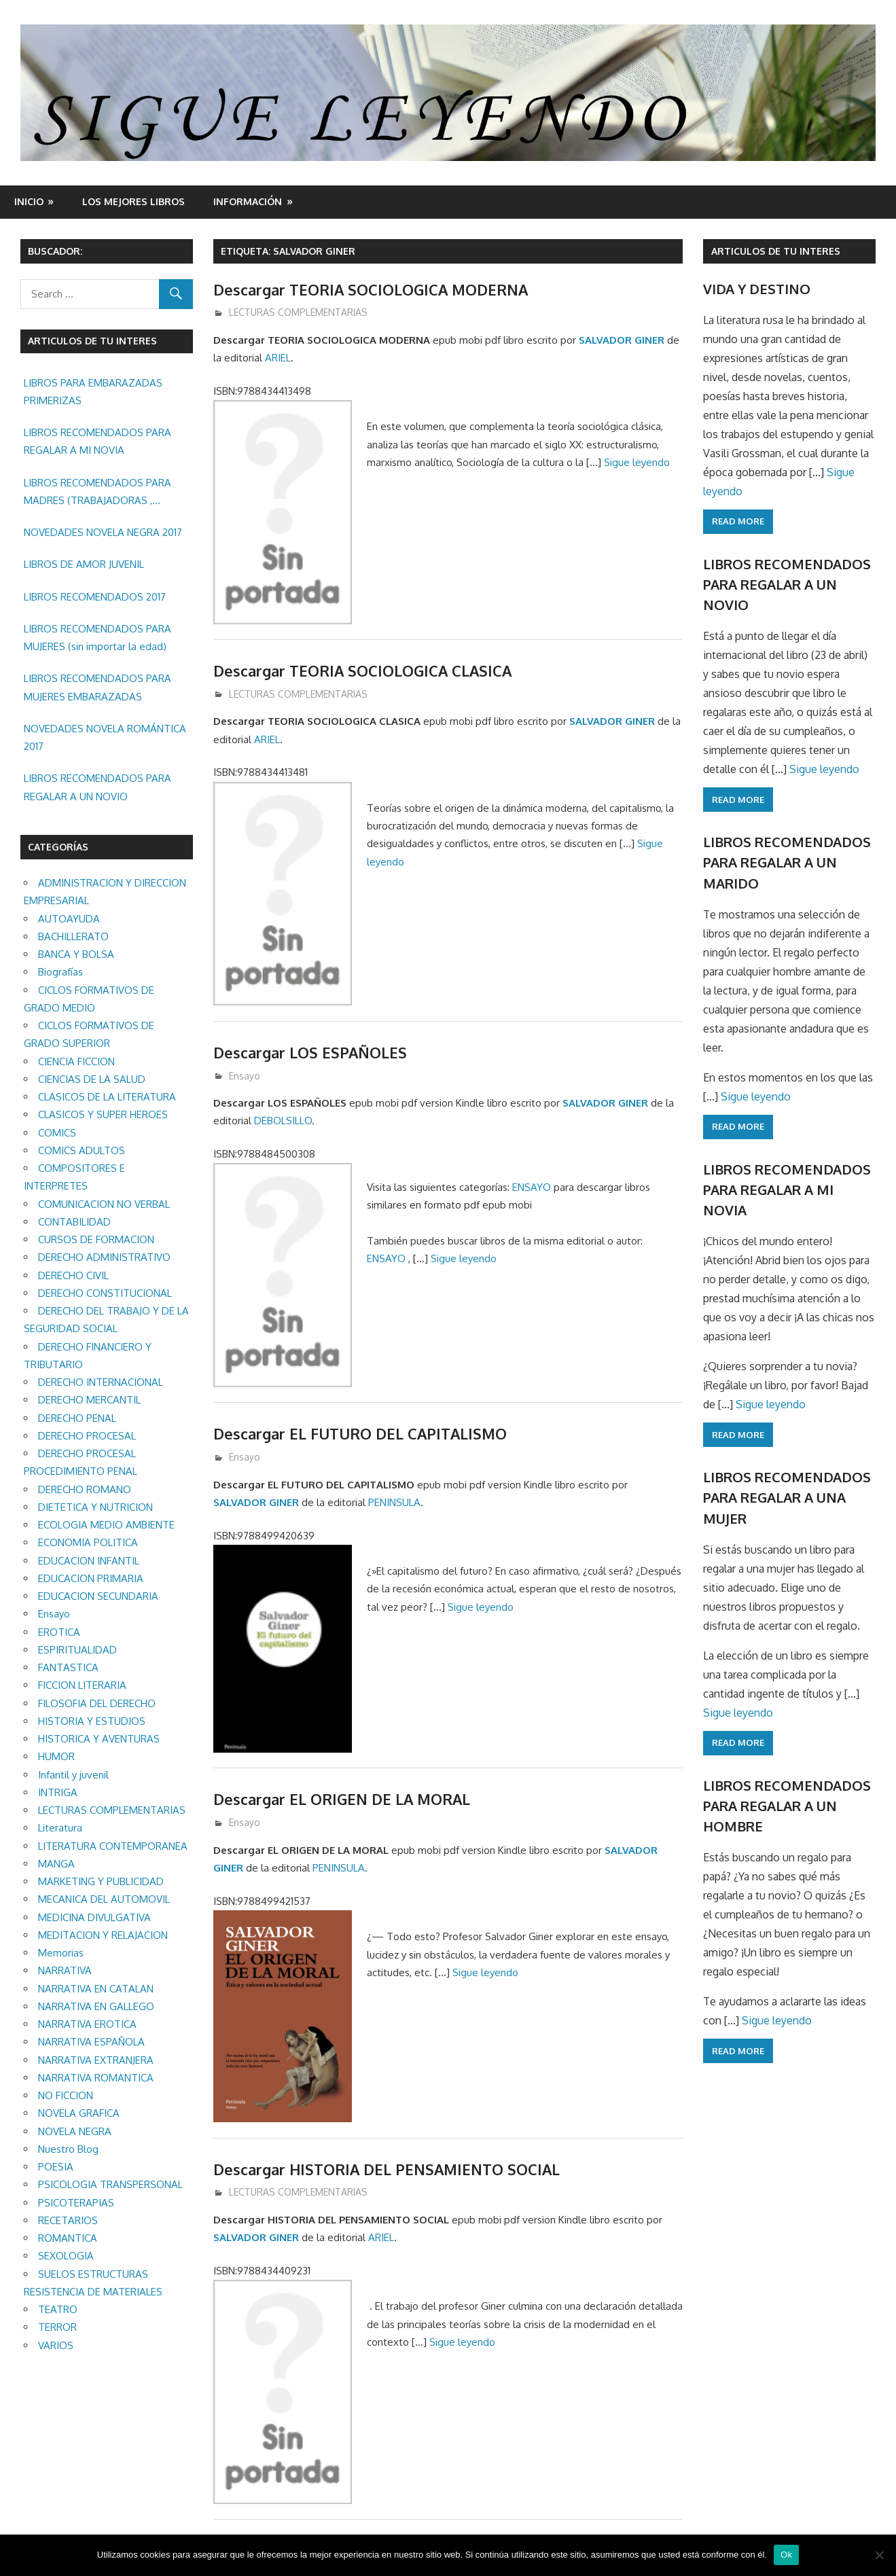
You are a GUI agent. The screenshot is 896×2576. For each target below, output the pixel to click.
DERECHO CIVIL (73, 1275)
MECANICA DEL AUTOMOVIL (104, 1899)
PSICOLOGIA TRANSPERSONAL (110, 2184)
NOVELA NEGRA (74, 2131)
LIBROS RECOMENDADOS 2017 (95, 596)
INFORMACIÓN (247, 201)
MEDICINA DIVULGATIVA (94, 1917)
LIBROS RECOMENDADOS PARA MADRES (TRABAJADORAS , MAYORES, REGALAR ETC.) (97, 493)
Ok (786, 2555)
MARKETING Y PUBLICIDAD (101, 1881)
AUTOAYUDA (69, 918)
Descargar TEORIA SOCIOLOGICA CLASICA (364, 670)
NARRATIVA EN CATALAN (96, 1988)
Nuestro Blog (68, 2149)
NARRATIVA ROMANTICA (96, 2077)
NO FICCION (65, 2095)
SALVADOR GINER (621, 340)
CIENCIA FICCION (76, 1061)
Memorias (61, 1952)
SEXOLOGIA (66, 2255)
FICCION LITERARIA (82, 1685)
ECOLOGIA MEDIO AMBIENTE (106, 1524)
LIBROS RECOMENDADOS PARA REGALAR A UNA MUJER (787, 1497)
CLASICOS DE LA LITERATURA (107, 1096)
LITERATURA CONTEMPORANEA (112, 1846)
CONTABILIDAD (74, 1221)
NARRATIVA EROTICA (87, 2024)
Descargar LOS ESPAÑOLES (311, 1052)
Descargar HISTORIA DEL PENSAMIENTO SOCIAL (389, 2169)
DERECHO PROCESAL (87, 1435)
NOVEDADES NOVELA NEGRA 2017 (103, 532)
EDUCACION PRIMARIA (90, 1578)
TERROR (57, 2327)
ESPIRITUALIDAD (77, 1649)
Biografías (60, 971)
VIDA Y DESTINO (756, 289)
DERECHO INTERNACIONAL (100, 1382)
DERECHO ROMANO (84, 1489)
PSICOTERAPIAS (76, 2202)
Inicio (28, 201)
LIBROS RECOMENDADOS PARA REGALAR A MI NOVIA (97, 441)
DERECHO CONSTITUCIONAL (105, 1293)
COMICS (57, 1132)
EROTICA (59, 1632)
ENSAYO (531, 1187)
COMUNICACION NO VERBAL (104, 1204)
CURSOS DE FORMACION (96, 1239)
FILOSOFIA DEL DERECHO (97, 1703)
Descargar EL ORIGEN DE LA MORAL (343, 1798)
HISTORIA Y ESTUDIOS (91, 1721)
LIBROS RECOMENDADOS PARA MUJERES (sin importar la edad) (97, 637)
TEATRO (57, 2309)
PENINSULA (394, 1502)
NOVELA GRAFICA (79, 2113)
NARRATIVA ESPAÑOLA (91, 2041)
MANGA (56, 1863)
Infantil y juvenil (73, 1774)
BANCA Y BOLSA (76, 954)
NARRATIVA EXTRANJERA (96, 2060)
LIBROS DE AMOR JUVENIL (84, 564)
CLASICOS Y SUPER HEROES (103, 1114)
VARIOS (55, 2345)
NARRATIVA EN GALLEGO (96, 2006)
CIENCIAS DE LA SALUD (91, 1079)
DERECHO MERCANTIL (89, 1399)
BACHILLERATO (73, 936)
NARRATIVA (65, 1970)
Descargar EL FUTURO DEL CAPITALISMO (362, 1433)
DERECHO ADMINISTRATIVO (104, 1257)
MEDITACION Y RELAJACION (103, 1935)
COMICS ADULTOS (81, 1150)
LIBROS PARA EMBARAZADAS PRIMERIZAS (93, 391)
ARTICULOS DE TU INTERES (775, 251)
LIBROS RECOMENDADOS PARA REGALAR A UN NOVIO (97, 787)
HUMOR (56, 1756)
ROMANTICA (67, 2238)
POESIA (55, 2166)
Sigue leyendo (637, 462)
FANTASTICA (68, 1667)
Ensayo (244, 1075)
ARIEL (278, 357)
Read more (738, 521)
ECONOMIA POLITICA (88, 1542)
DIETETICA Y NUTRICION (95, 1507)
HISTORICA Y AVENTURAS (99, 1738)
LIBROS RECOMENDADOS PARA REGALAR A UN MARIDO (787, 862)
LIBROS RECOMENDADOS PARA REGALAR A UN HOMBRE (787, 1806)
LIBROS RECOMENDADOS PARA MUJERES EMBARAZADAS (97, 687)
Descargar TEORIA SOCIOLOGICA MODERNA (373, 289)
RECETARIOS (68, 2220)
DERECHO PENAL (77, 1418)
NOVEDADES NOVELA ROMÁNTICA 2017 (105, 737)
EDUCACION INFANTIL (88, 1560)
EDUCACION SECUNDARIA (98, 1596)
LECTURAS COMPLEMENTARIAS (298, 312)
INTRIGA (57, 1792)
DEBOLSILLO (283, 1120)
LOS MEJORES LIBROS (133, 201)
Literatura (60, 1827)
